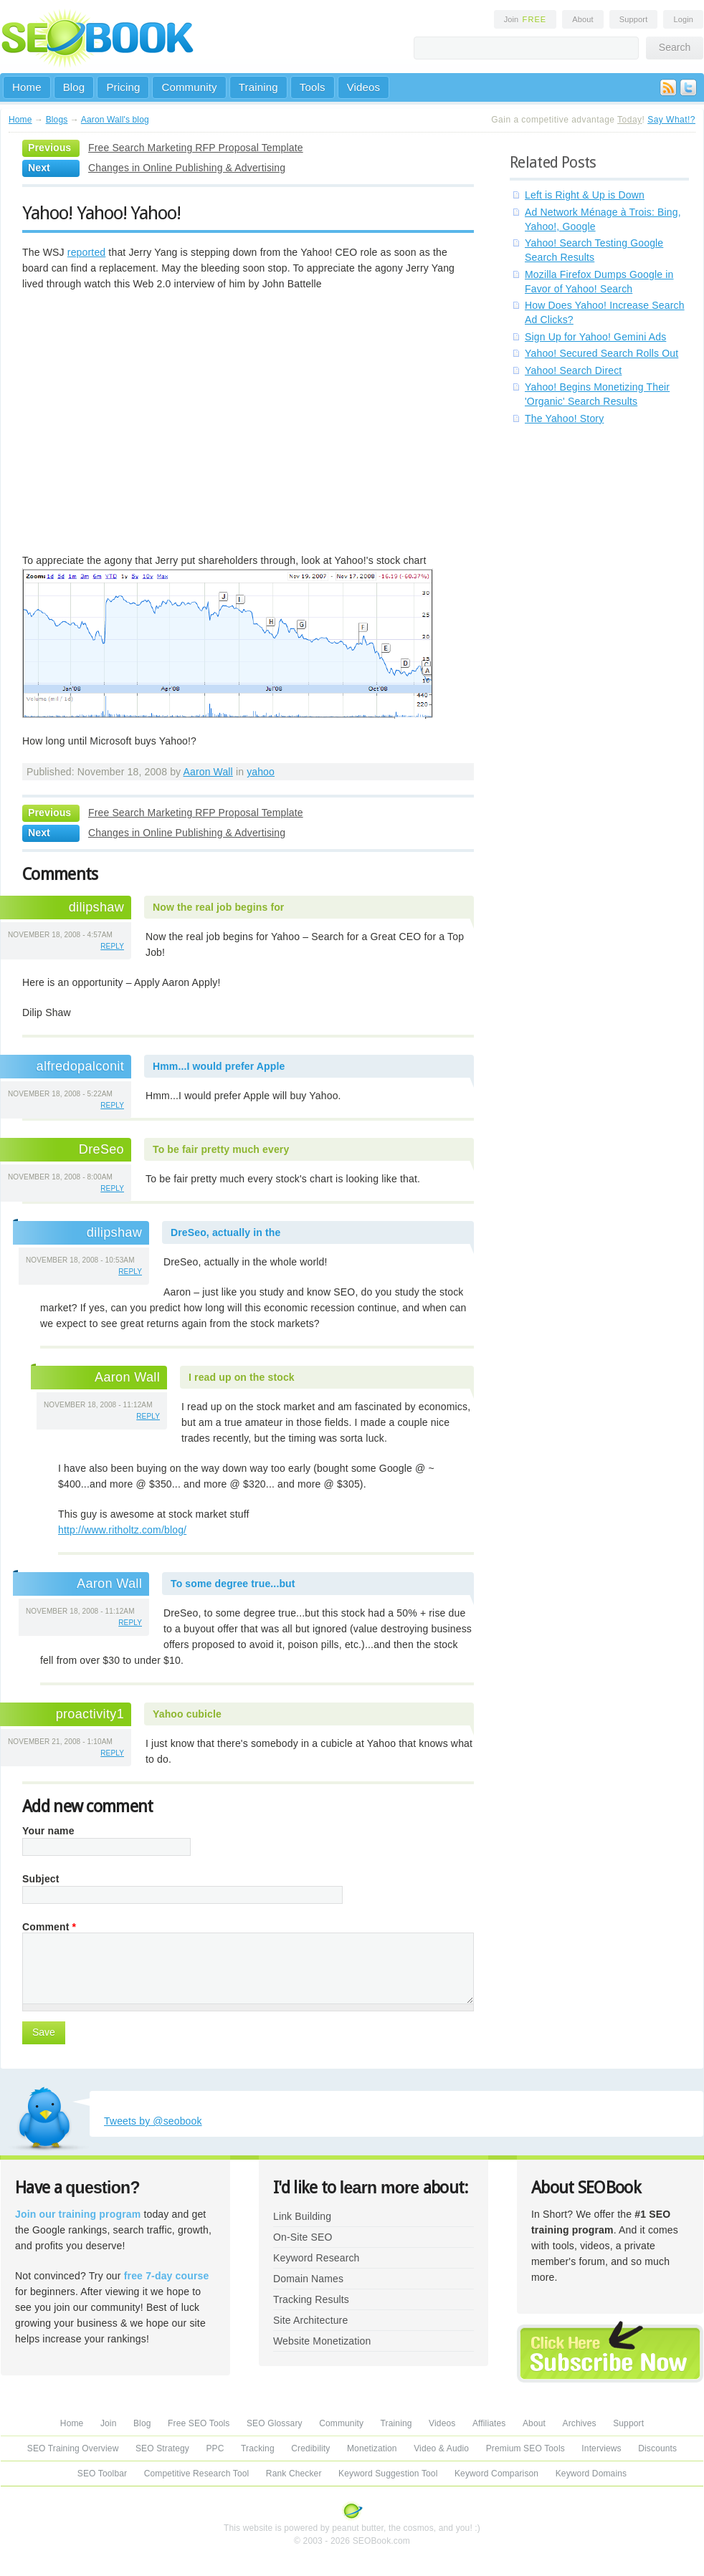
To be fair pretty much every (221, 1149)
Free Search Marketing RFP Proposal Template (195, 147)
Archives (579, 2423)
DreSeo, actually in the (225, 1232)
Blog (74, 87)
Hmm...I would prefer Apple (219, 1066)
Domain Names (308, 2278)
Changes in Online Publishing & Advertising (186, 167)
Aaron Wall (208, 771)
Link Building (302, 2216)
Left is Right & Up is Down (584, 195)
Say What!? (671, 120)
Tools (312, 87)
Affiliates (489, 2423)
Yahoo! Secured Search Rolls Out (601, 353)
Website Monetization (322, 2341)
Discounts (657, 2448)
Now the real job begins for (218, 907)
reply (112, 946)
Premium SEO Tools (525, 2448)
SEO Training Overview (73, 2448)
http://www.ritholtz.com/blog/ (122, 1530)
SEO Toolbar (102, 2474)
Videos (364, 87)
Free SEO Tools (198, 2423)
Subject (41, 1879)
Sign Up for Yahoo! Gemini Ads (595, 337)
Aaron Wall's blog (115, 120)
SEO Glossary (275, 2423)
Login (683, 19)
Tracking (258, 2448)
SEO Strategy (162, 2448)
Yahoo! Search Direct (573, 370)
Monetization (372, 2448)
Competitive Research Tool (196, 2474)
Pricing (123, 87)
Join (525, 19)
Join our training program (78, 2214)
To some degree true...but (233, 1583)
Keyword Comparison (496, 2474)
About (582, 19)
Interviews (601, 2448)
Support (633, 19)
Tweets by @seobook (153, 2121)
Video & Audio (441, 2448)
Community (189, 87)
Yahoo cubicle (187, 1714)
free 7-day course (166, 2275)
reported (86, 252)
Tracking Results (311, 2299)
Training (258, 87)
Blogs (57, 120)
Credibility (310, 2448)
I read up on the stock (242, 1377)
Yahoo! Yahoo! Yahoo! (101, 213)
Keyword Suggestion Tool (387, 2474)
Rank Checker (294, 2474)
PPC (215, 2448)
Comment (49, 1927)
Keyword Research (316, 2258)
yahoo (261, 771)
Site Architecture (310, 2320)
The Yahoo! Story (564, 418)
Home (27, 87)
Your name (48, 1831)
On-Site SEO (302, 2237)
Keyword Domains (591, 2474)
